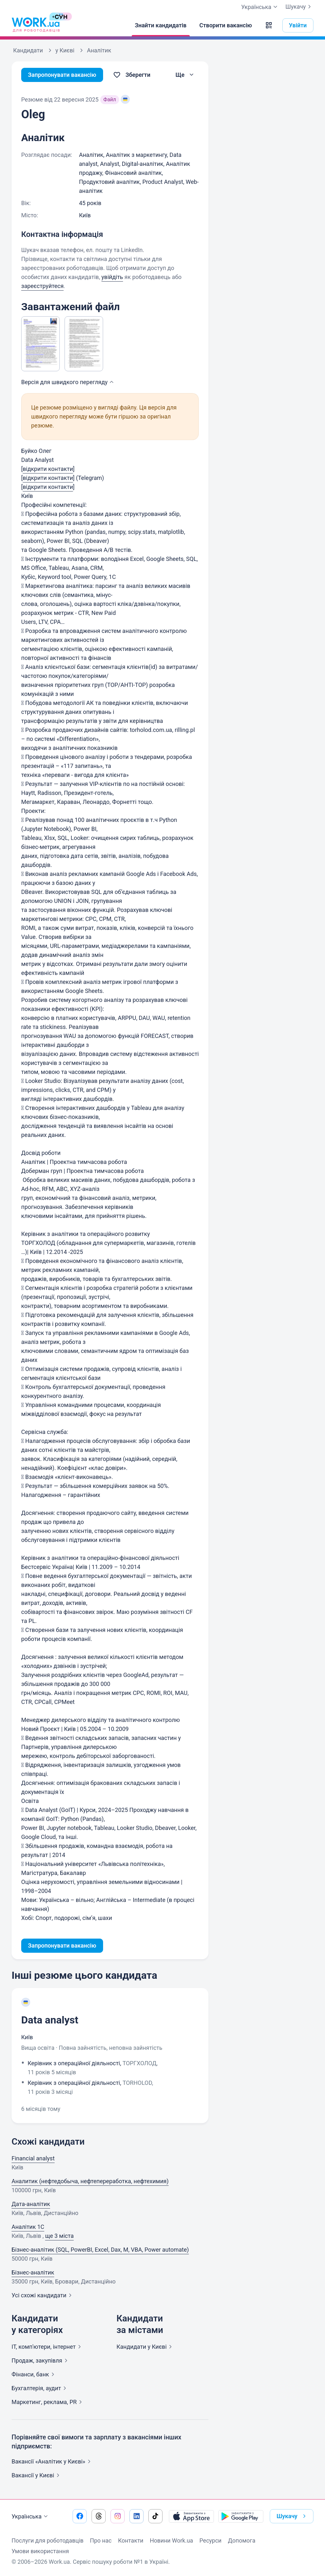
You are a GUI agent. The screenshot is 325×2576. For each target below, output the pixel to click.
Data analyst (49, 2020)
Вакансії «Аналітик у (52, 2461)
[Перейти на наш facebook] (80, 2516)
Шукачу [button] (292, 2516)
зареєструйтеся (42, 286)
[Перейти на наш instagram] (117, 2516)
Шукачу (299, 6)
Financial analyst (33, 2158)
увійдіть (112, 277)
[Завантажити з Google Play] (240, 2516)
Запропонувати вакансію (62, 74)
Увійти (298, 25)
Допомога (241, 2540)
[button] (269, 25)
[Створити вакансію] (225, 25)
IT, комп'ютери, (47, 2346)
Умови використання (40, 2551)
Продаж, (41, 2360)
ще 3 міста (59, 2235)
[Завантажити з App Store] (191, 2516)
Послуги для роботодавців (47, 2540)
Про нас (100, 2540)
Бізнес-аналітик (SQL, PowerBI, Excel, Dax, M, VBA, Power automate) (100, 2249)
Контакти (130, 2540)
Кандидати (145, 2346)
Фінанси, (34, 2374)
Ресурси (210, 2540)
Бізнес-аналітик (33, 2272)
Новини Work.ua (171, 2540)
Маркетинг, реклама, (48, 2402)
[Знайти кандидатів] (161, 25)
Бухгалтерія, (40, 2388)
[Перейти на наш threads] (99, 2516)
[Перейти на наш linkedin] (136, 2516)
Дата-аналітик (31, 2204)
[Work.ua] (36, 25)
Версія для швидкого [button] (68, 382)
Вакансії (37, 2475)
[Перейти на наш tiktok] (155, 2516)
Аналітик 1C (28, 2226)
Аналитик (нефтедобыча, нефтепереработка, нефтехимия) (90, 2181)
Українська (30, 2516)
